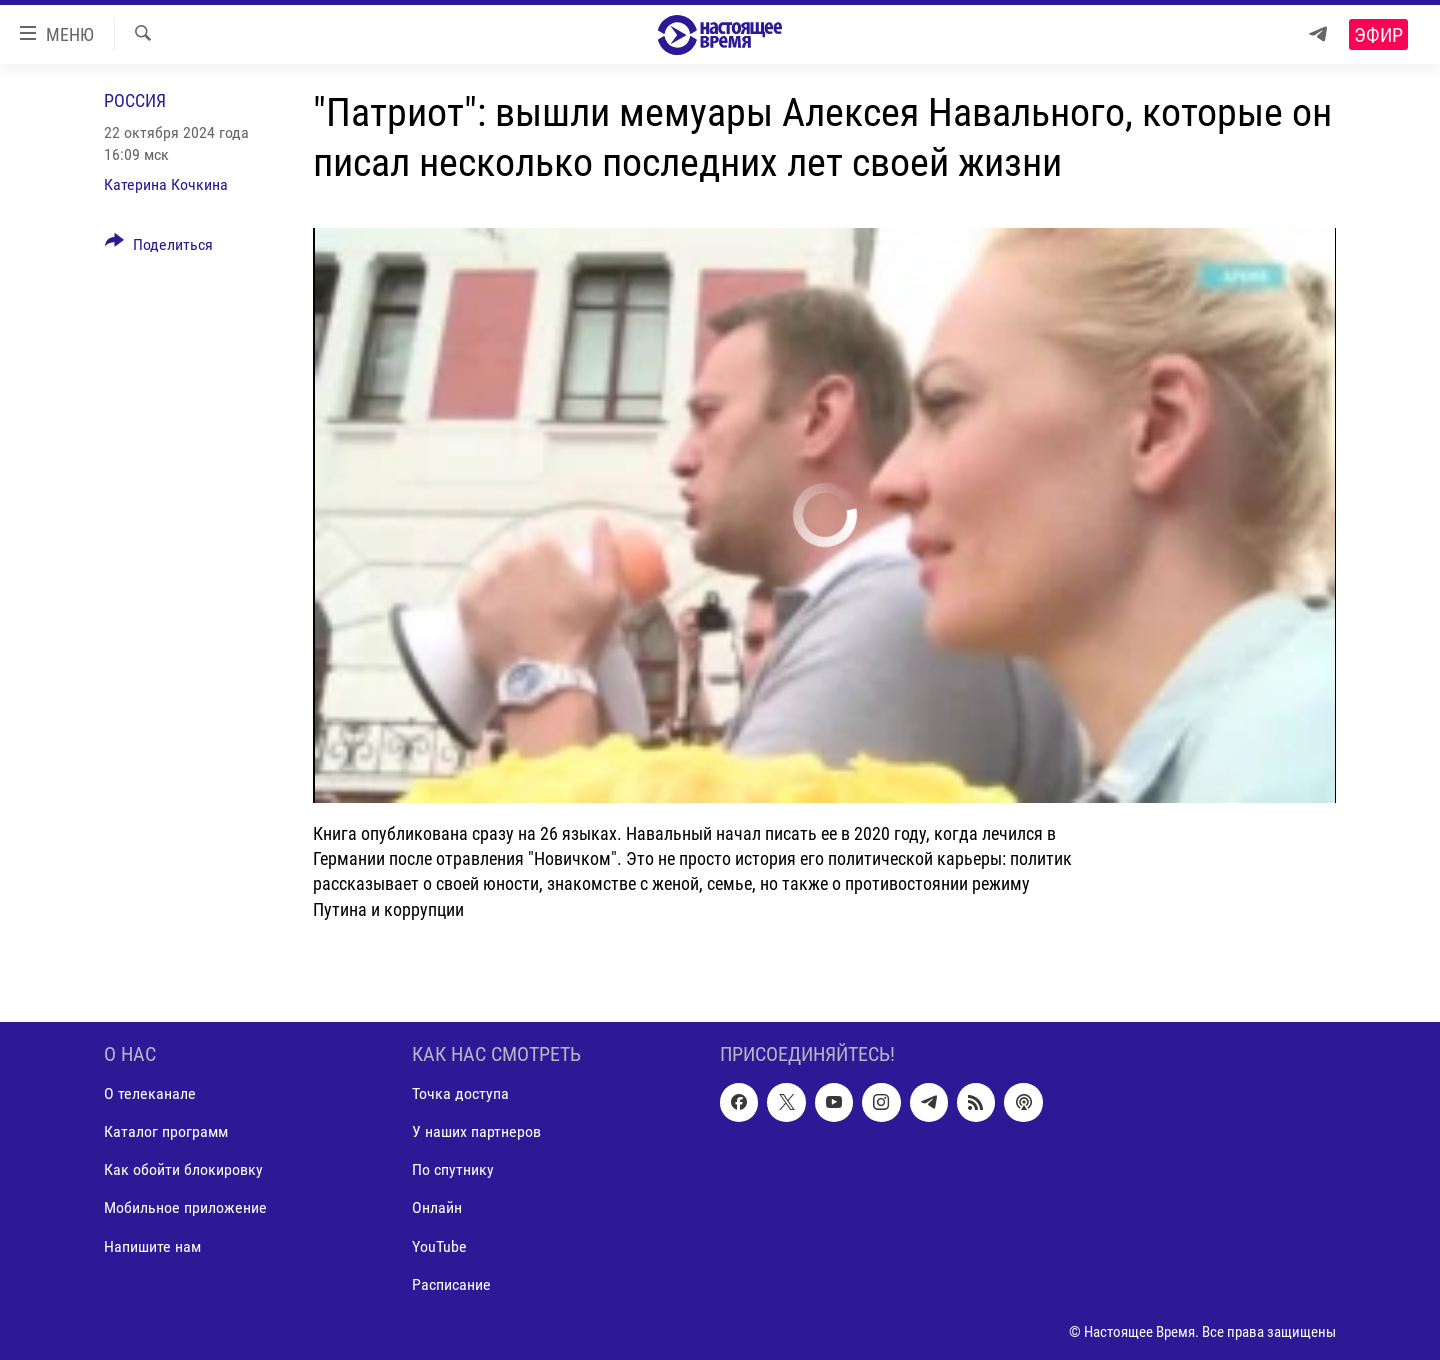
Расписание (451, 1283)
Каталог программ (166, 1131)
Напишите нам (152, 1245)
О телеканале (150, 1093)
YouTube (439, 1245)
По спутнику (453, 1169)
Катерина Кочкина (166, 184)
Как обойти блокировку (183, 1169)
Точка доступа (460, 1093)
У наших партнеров (476, 1131)
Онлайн (437, 1207)
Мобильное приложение (185, 1207)
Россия (135, 100)
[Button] (159, 248)
